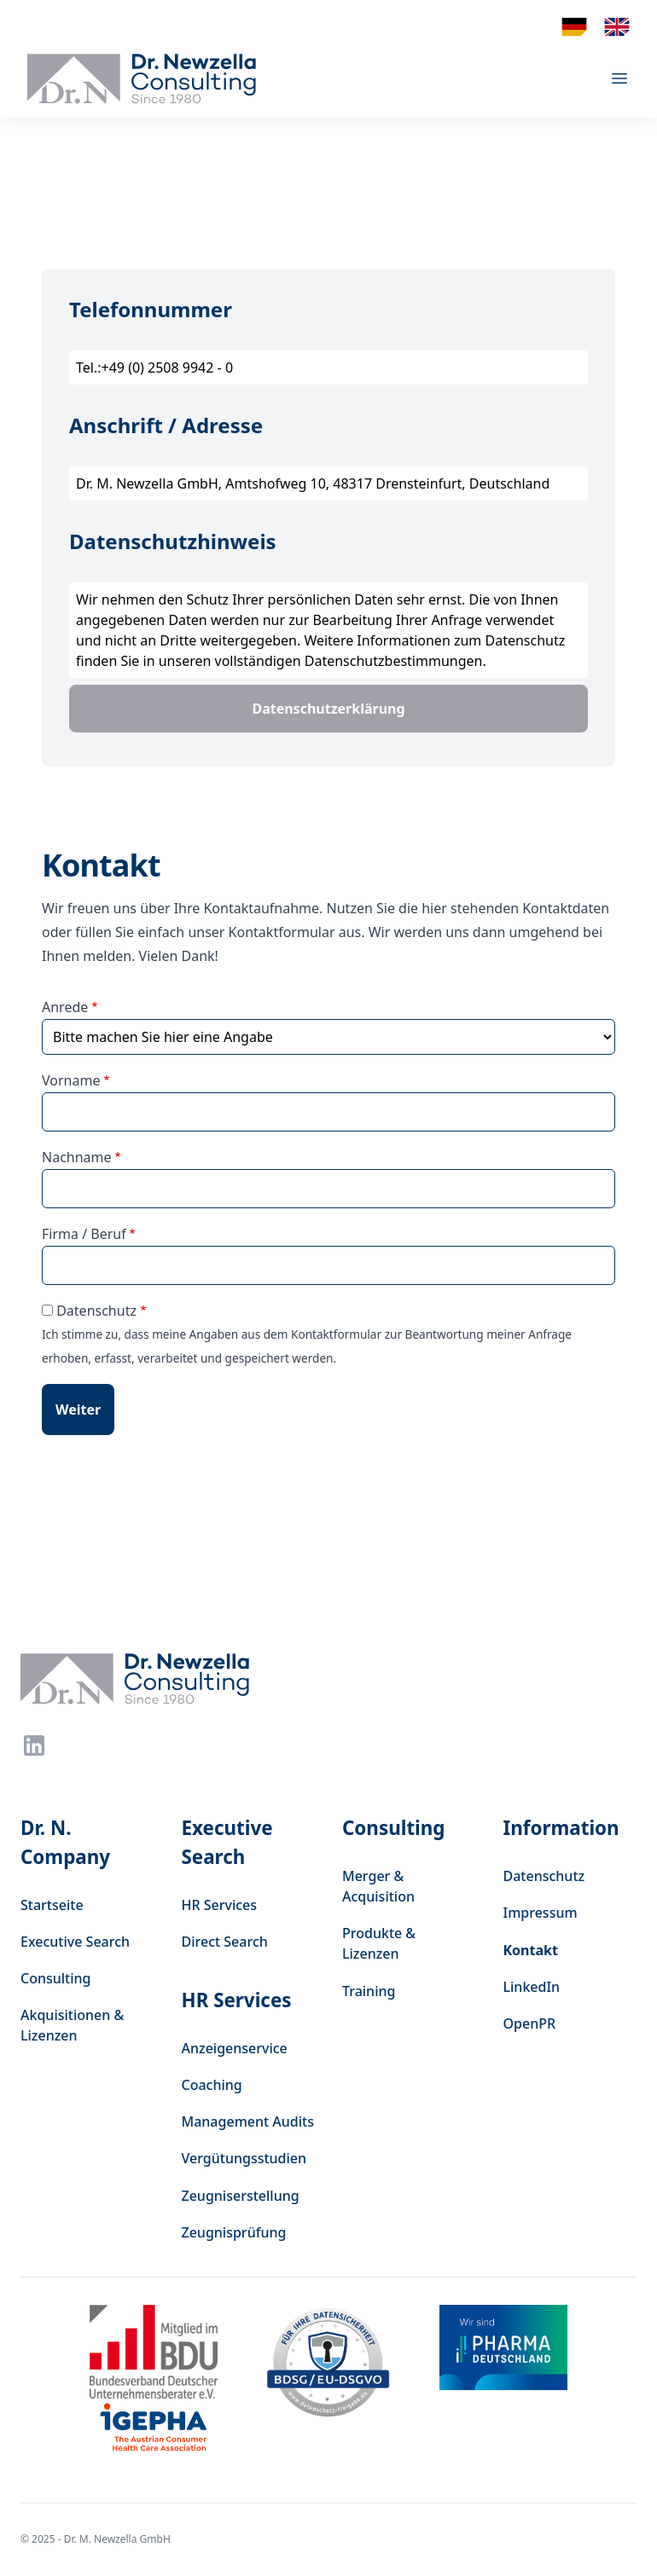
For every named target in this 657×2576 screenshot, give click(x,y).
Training (368, 1991)
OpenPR (529, 2023)
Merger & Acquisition (378, 1886)
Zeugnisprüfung (234, 2232)
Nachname (77, 1157)
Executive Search (75, 1941)
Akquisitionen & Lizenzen (72, 2025)
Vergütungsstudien (244, 2158)
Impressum (540, 1912)
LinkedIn (532, 1986)
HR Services (220, 1905)
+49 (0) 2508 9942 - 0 (168, 367)
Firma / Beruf (84, 1233)
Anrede (65, 1007)
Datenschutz (96, 1310)
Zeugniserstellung (240, 2195)
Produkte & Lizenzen (379, 1943)
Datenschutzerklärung (328, 708)
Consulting (55, 1978)
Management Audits (248, 2121)
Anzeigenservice (235, 2048)
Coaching (212, 2084)
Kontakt (530, 1950)
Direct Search (225, 1941)
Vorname (71, 1080)
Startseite (52, 1905)
